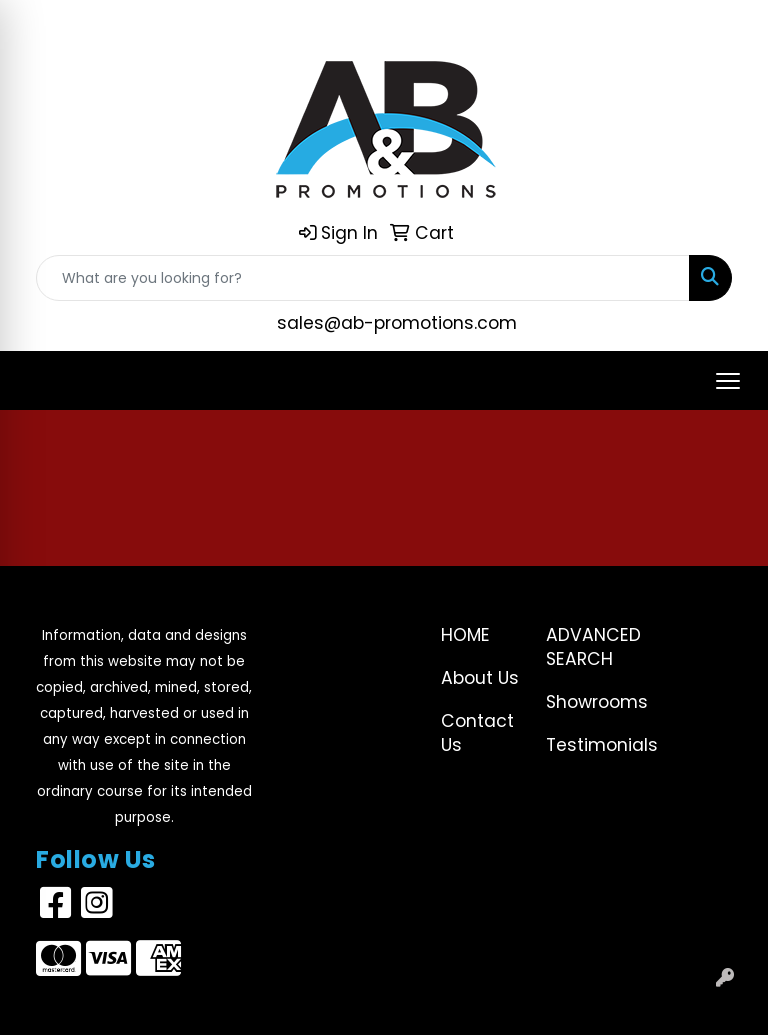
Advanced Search (586, 647)
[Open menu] (728, 381)
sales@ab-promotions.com (397, 323)
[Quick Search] (363, 278)
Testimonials (586, 745)
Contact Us (477, 733)
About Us (480, 678)
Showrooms (586, 702)
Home (465, 635)
